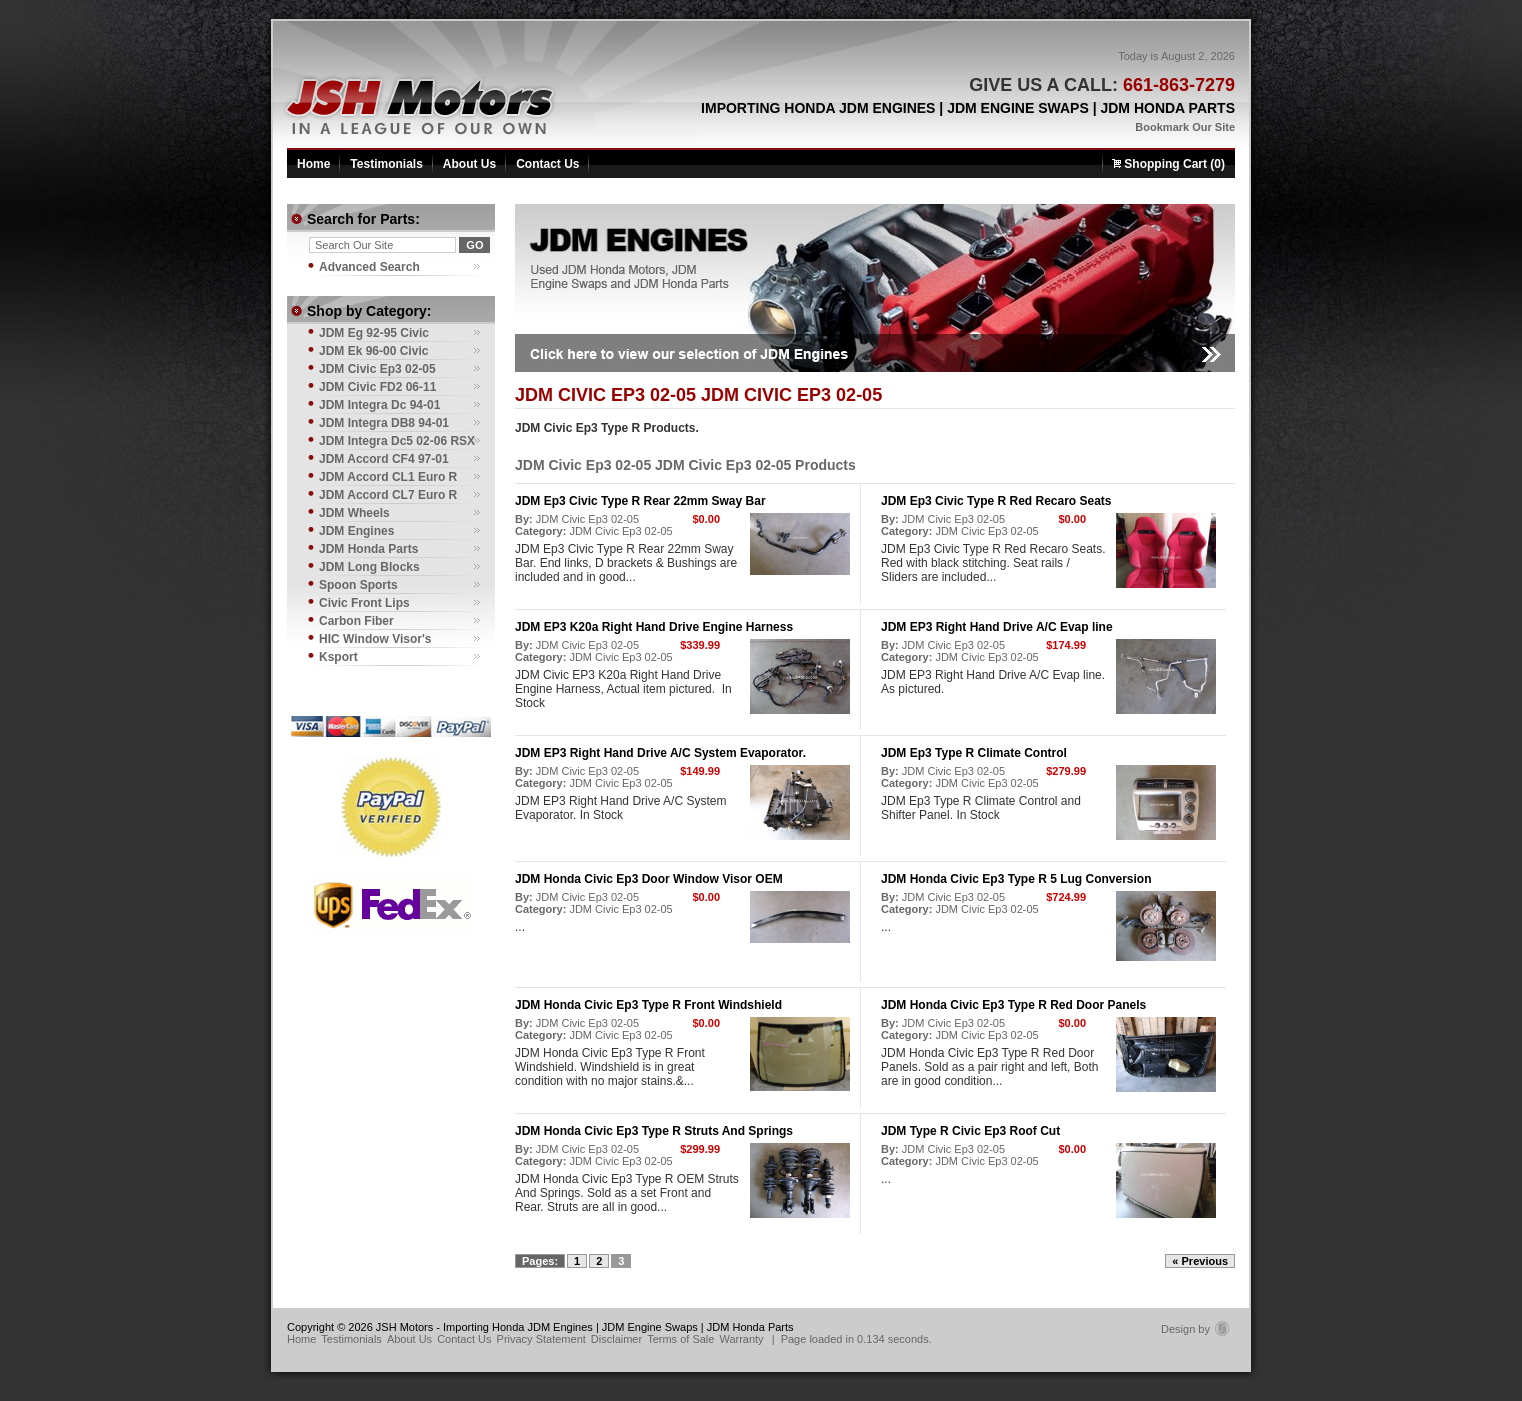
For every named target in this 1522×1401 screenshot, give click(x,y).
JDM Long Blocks (369, 567)
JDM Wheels (354, 513)
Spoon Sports (358, 585)
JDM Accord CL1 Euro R (388, 477)
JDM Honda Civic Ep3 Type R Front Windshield (648, 1005)
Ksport (338, 657)
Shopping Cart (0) (1168, 164)
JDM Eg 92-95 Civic (374, 333)
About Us (469, 164)
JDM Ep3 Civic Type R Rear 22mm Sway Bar (640, 501)
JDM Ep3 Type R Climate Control (974, 753)
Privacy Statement (541, 1339)
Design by (1195, 1329)
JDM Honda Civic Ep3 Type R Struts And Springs (654, 1131)
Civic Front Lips (364, 603)
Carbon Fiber (356, 621)
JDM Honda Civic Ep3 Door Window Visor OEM (649, 879)
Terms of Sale (680, 1339)
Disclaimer (616, 1339)
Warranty (741, 1339)
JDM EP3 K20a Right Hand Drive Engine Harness (654, 627)
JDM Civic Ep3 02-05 (587, 519)
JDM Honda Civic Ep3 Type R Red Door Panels (1013, 1005)
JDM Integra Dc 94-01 (379, 405)
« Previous (1200, 1261)
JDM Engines (356, 531)
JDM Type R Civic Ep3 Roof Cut (970, 1131)
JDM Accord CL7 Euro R (388, 495)
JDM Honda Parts (368, 549)
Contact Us (547, 164)
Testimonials (386, 164)
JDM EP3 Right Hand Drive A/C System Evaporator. (660, 753)
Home (313, 164)
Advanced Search (369, 267)
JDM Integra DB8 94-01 (384, 423)
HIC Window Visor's (375, 639)
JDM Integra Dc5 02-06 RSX (397, 441)
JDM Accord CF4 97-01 (384, 459)
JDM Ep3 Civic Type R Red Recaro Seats (996, 501)
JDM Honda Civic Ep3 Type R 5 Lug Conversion (1016, 879)
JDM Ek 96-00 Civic (373, 351)
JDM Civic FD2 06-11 (377, 387)
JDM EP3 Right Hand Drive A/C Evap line (997, 627)
